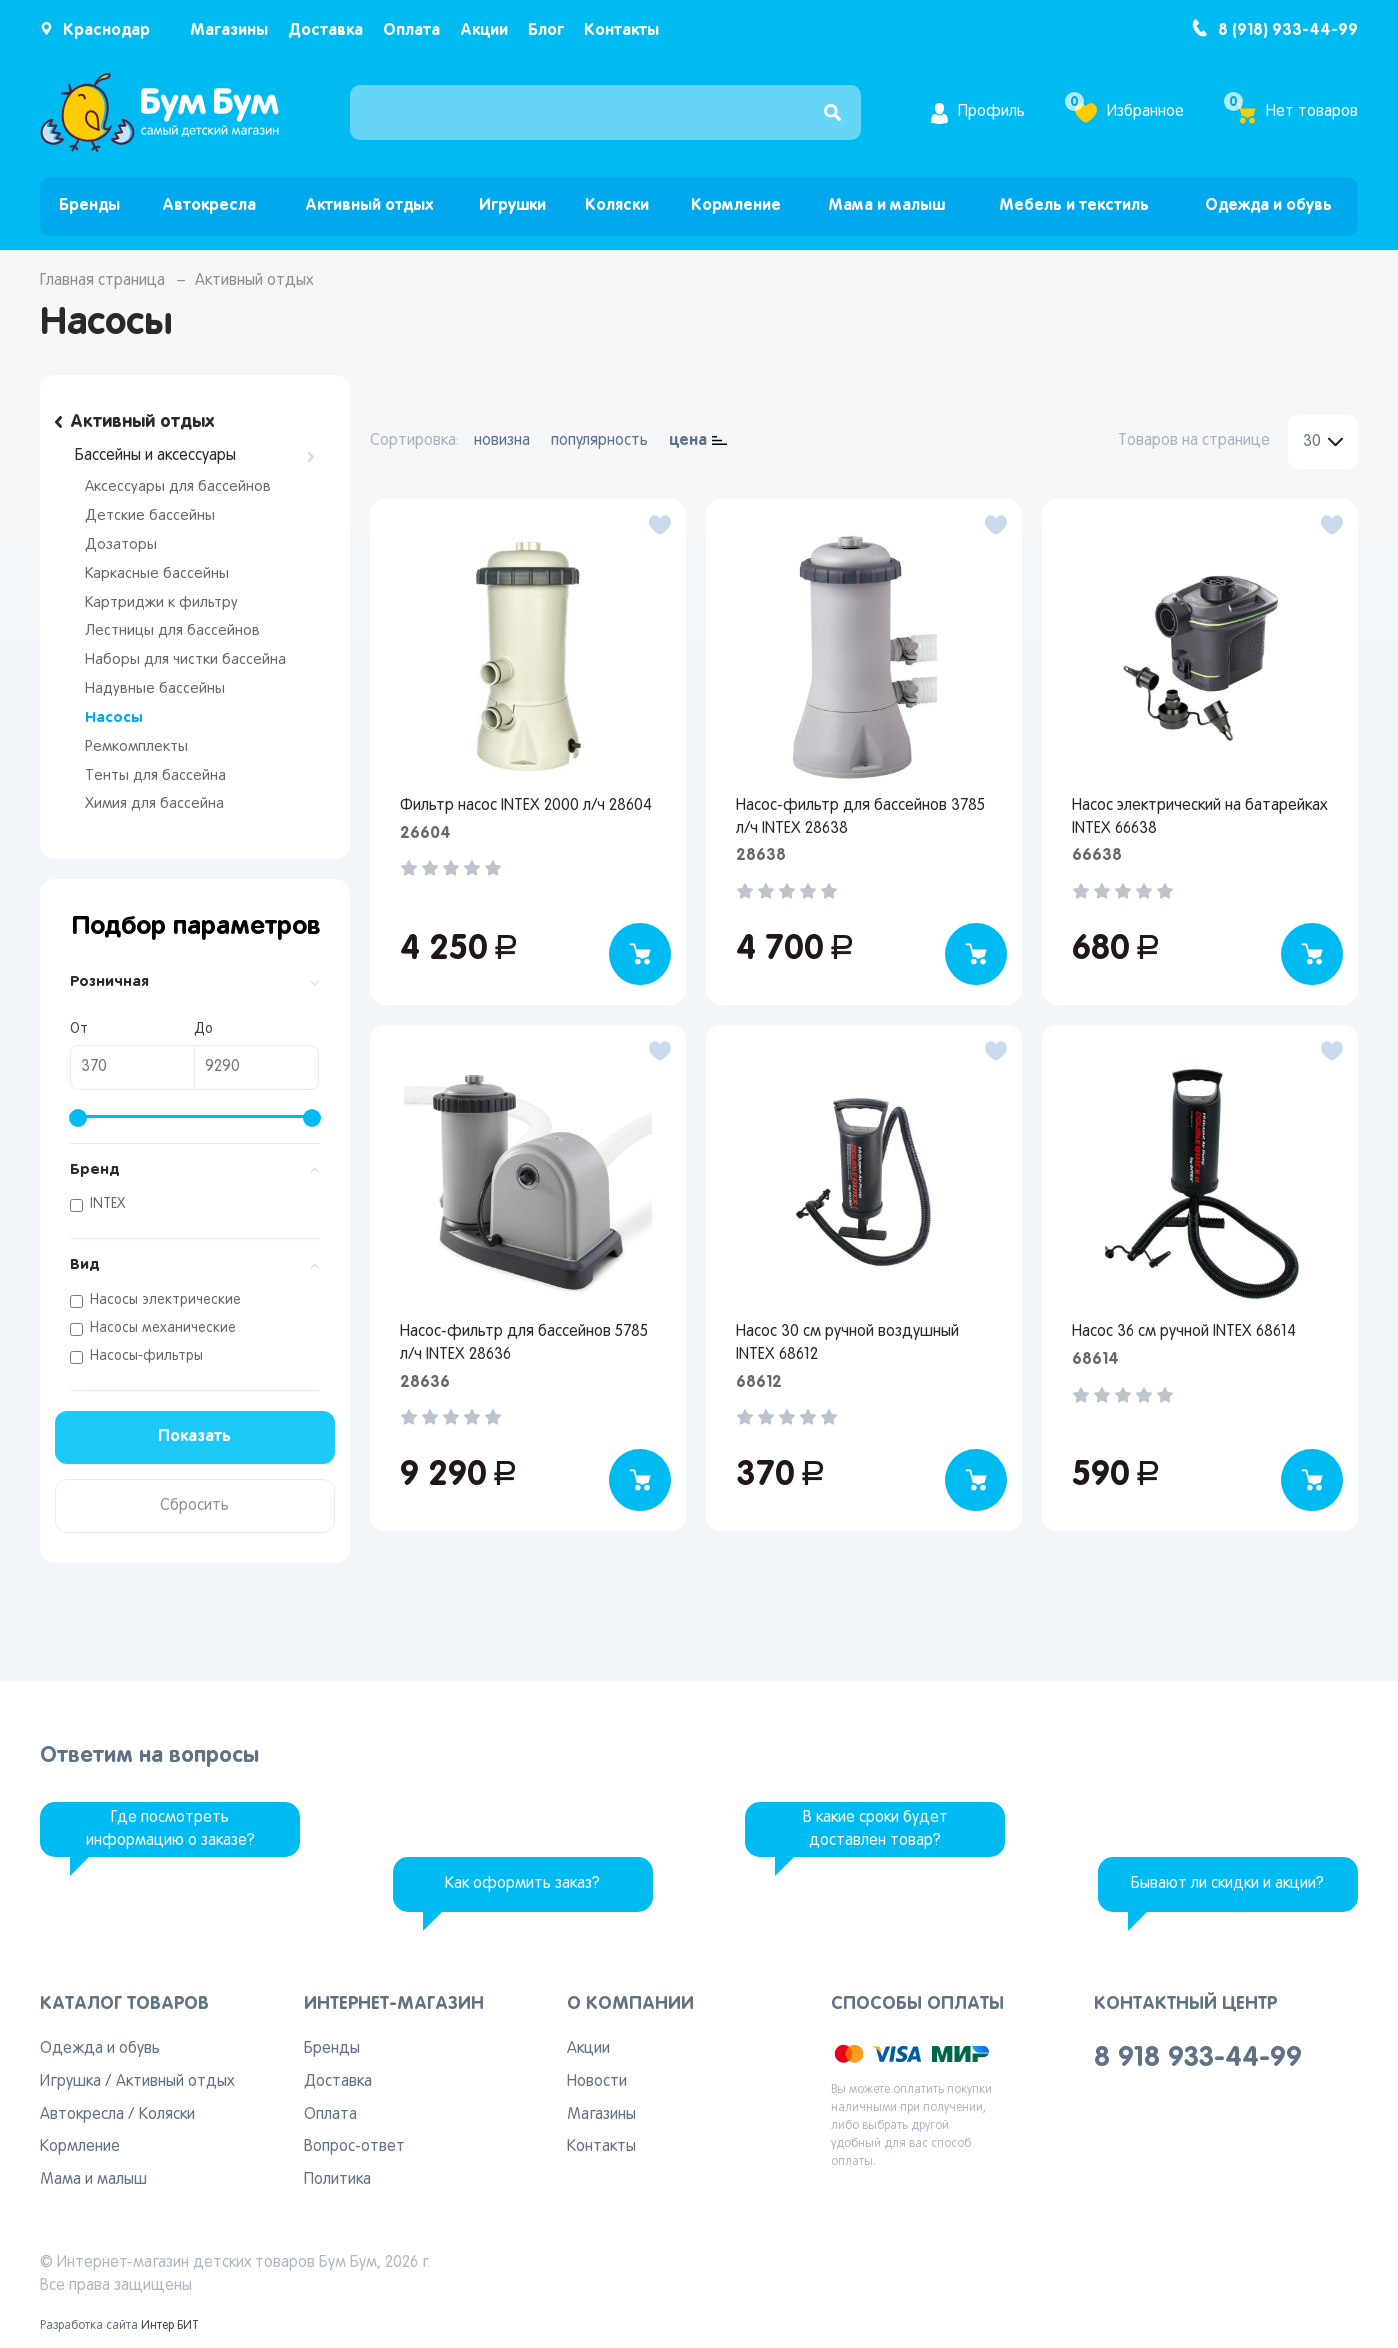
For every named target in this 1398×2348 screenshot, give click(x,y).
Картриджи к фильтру (161, 603)
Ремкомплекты (136, 747)
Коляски (617, 205)
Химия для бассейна (154, 804)
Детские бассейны (150, 516)
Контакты (621, 30)
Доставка (325, 30)
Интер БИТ (170, 2326)
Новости (597, 2082)
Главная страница (102, 281)
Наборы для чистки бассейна (185, 660)
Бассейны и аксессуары (155, 456)
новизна (502, 441)
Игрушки (512, 205)
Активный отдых (369, 205)
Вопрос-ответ (354, 2147)
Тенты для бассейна (155, 776)
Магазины (229, 30)
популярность (599, 441)
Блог (546, 30)
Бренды (89, 205)
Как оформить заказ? (522, 1884)
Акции (484, 30)
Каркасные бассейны (157, 574)
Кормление (736, 205)
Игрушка (70, 2082)
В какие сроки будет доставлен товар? (875, 1829)
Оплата (411, 30)
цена (688, 440)
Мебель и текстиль (1074, 205)
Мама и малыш (886, 205)
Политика (337, 2180)
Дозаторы (121, 545)
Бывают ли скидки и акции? (1227, 1884)
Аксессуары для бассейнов (178, 487)
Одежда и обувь (1268, 205)
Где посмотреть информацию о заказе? (170, 1829)
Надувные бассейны (155, 689)
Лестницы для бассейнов (172, 631)
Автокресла (209, 205)
